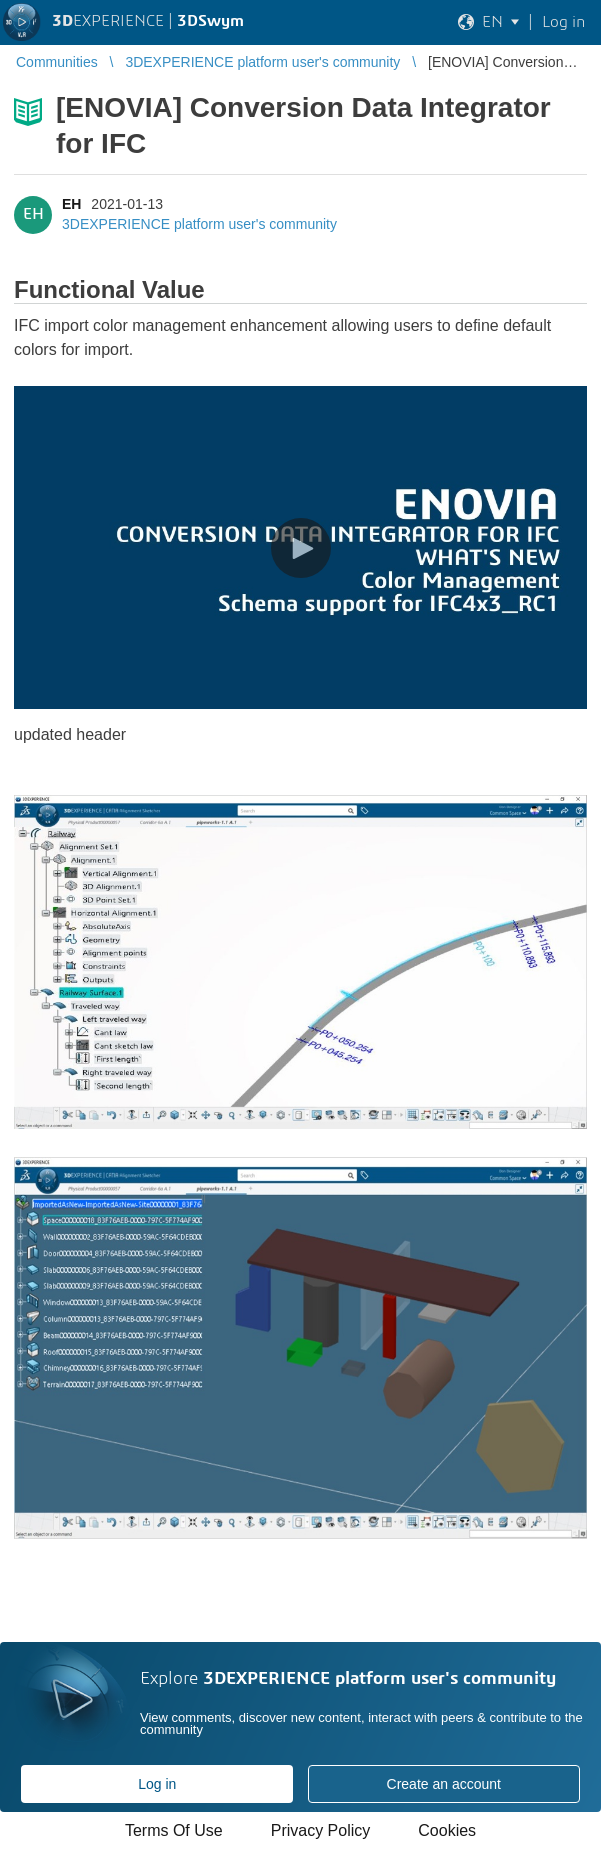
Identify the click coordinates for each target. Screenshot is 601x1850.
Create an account (444, 1784)
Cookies (447, 1830)
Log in (157, 1784)
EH (71, 204)
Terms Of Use (174, 1830)
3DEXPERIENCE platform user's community (199, 224)
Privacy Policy (321, 1830)
